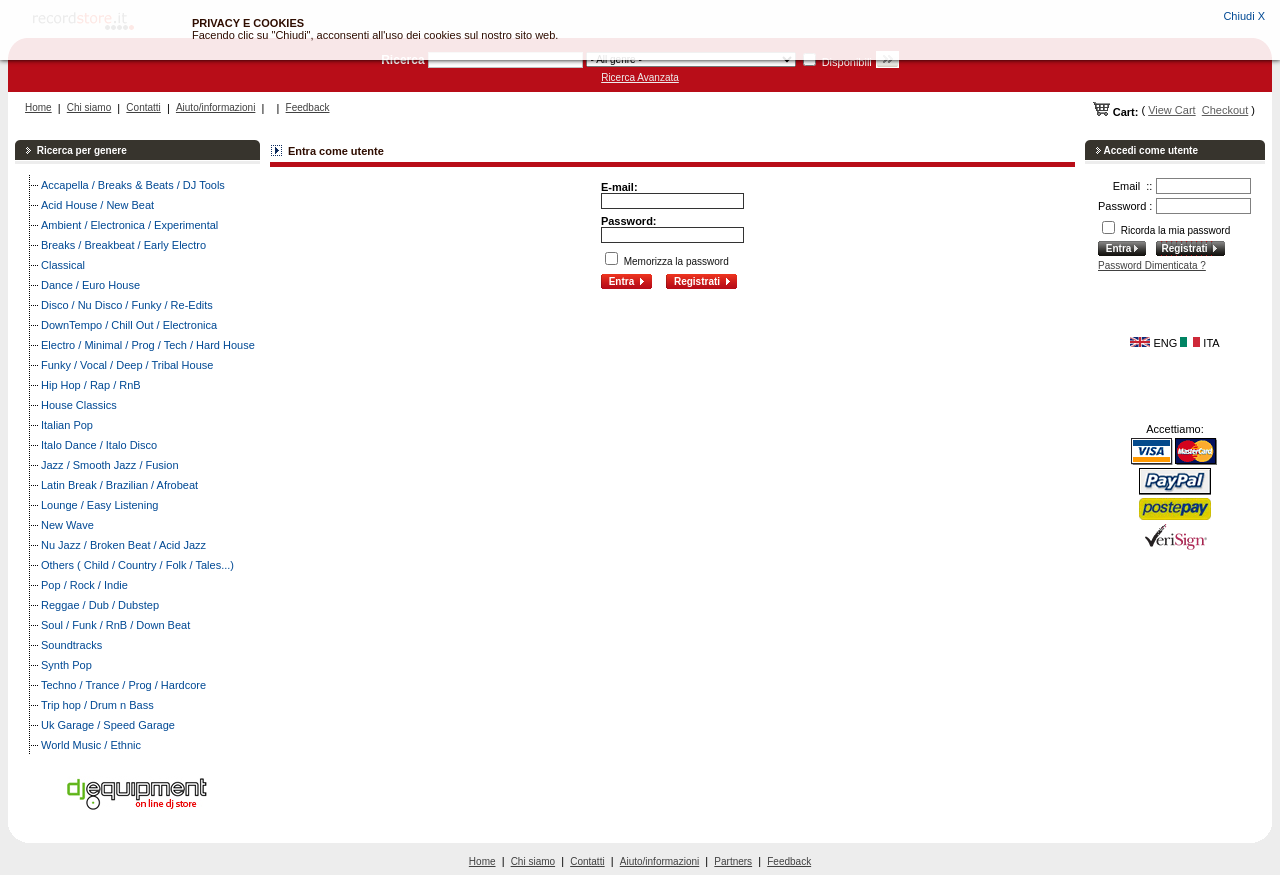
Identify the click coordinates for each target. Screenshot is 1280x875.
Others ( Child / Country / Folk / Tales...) (137, 565)
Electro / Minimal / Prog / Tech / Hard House (148, 345)
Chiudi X (1244, 16)
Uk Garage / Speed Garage (108, 725)
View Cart (1171, 110)
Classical (63, 265)
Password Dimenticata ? (1152, 265)
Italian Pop (67, 425)
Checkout (1225, 110)
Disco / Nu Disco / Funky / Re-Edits (127, 305)
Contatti (143, 107)
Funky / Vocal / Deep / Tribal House (127, 365)
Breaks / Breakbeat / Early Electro (123, 245)
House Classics (79, 405)
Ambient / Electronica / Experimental (129, 225)
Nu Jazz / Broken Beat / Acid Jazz (123, 545)
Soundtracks (71, 645)
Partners (733, 861)
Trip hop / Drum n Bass (97, 705)
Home (38, 107)
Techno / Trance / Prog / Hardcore (123, 685)
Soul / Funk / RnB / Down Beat (115, 625)
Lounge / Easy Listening (99, 505)
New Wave (67, 525)
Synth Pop (66, 665)
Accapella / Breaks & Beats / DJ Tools (133, 185)
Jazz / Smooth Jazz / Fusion (110, 465)
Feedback (308, 107)
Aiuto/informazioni (215, 107)
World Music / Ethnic (91, 745)
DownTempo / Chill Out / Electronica (129, 325)
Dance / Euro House (90, 285)
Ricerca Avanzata (640, 77)
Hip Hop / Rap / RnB (91, 385)
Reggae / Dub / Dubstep (100, 605)
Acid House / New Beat (97, 205)
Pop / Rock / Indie (84, 585)
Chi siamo (89, 107)
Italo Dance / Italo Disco (99, 445)
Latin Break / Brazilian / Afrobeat (119, 485)
